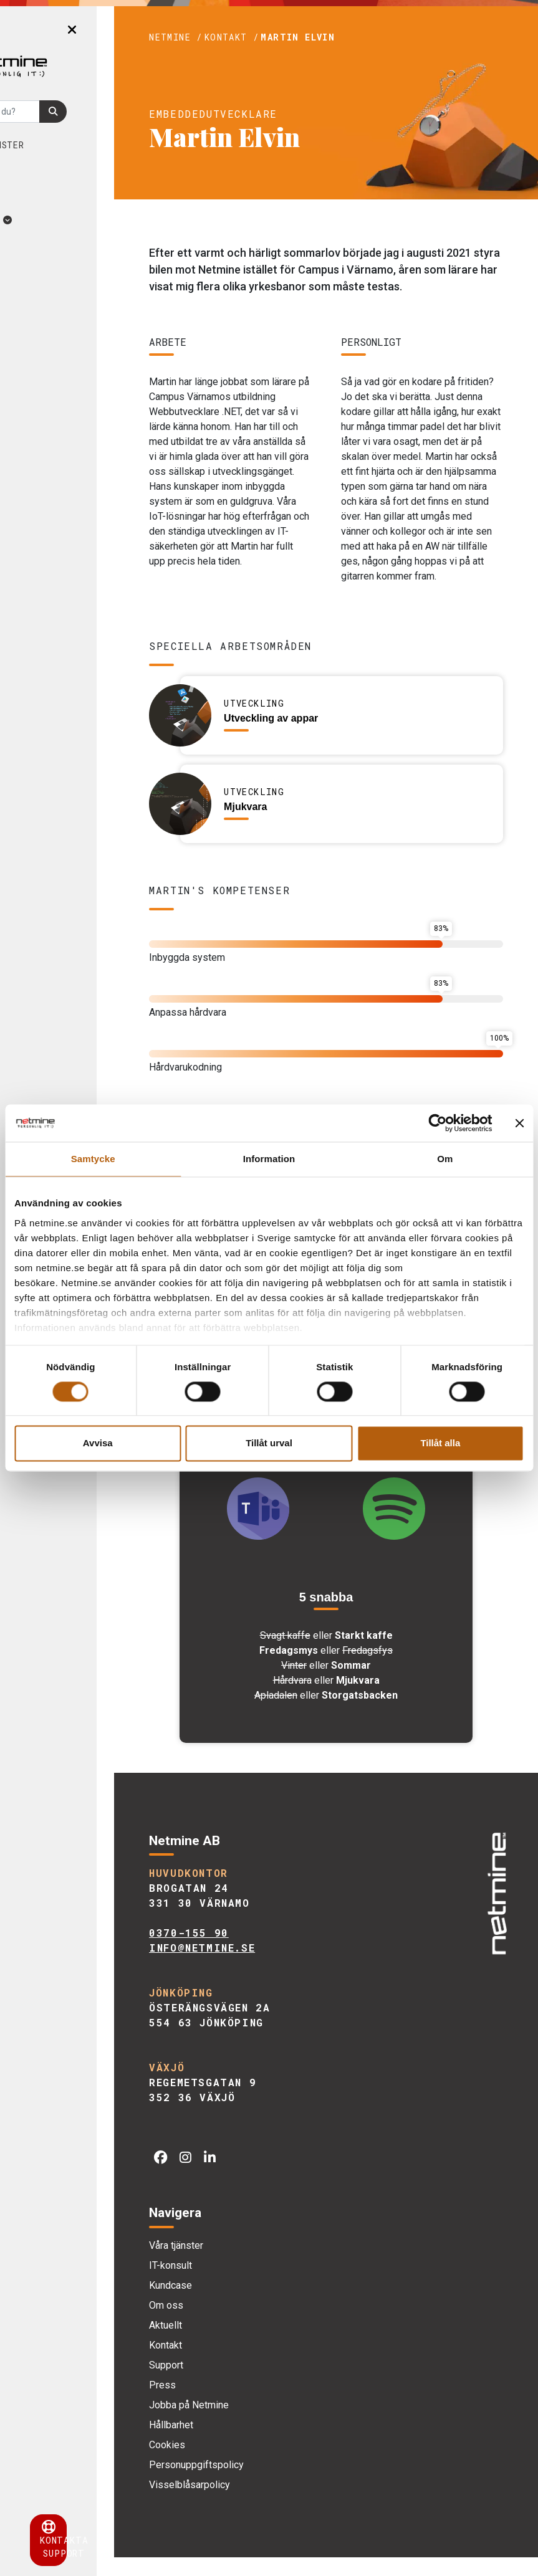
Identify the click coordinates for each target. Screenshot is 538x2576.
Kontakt (226, 2364)
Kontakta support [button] (87, 2539)
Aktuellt (60, 220)
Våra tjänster (66, 145)
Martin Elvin (358, 37)
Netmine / (236, 37)
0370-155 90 (249, 1951)
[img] (494, 1905)
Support (226, 2384)
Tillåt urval (269, 1443)
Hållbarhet (231, 2444)
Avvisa (98, 1443)
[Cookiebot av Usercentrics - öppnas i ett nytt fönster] (437, 1123)
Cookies (227, 2463)
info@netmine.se (262, 1966)
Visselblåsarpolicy (250, 2503)
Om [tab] (445, 1158)
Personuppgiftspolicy (256, 2483)
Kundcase (51, 170)
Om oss (54, 195)
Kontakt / (292, 37)
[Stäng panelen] (519, 1123)
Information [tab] (269, 1158)
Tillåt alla (440, 1443)
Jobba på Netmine (249, 2424)
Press (222, 2404)
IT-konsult (230, 2284)
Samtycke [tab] (93, 1158)
